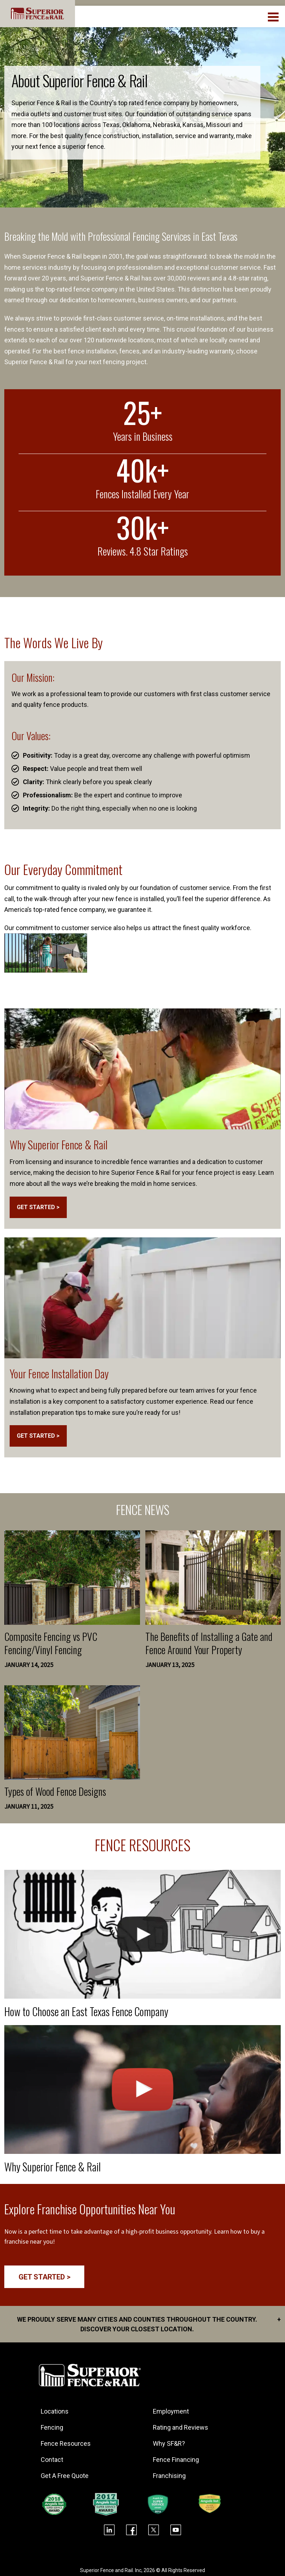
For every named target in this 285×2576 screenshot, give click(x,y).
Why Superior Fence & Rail (59, 1145)
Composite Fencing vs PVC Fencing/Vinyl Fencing (50, 1642)
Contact (52, 2459)
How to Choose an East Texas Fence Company (87, 2011)
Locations (55, 2411)
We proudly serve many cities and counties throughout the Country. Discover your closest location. (149, 2323)
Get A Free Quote (65, 2475)
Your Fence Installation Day (59, 1373)
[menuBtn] (274, 16)
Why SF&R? (169, 2443)
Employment (171, 2411)
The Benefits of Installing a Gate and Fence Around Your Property (208, 1642)
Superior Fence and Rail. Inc (110, 2570)
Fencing (52, 2427)
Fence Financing (176, 2459)
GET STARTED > (38, 1206)
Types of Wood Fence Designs (55, 1790)
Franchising (169, 2475)
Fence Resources (66, 2443)
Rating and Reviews (181, 2427)
